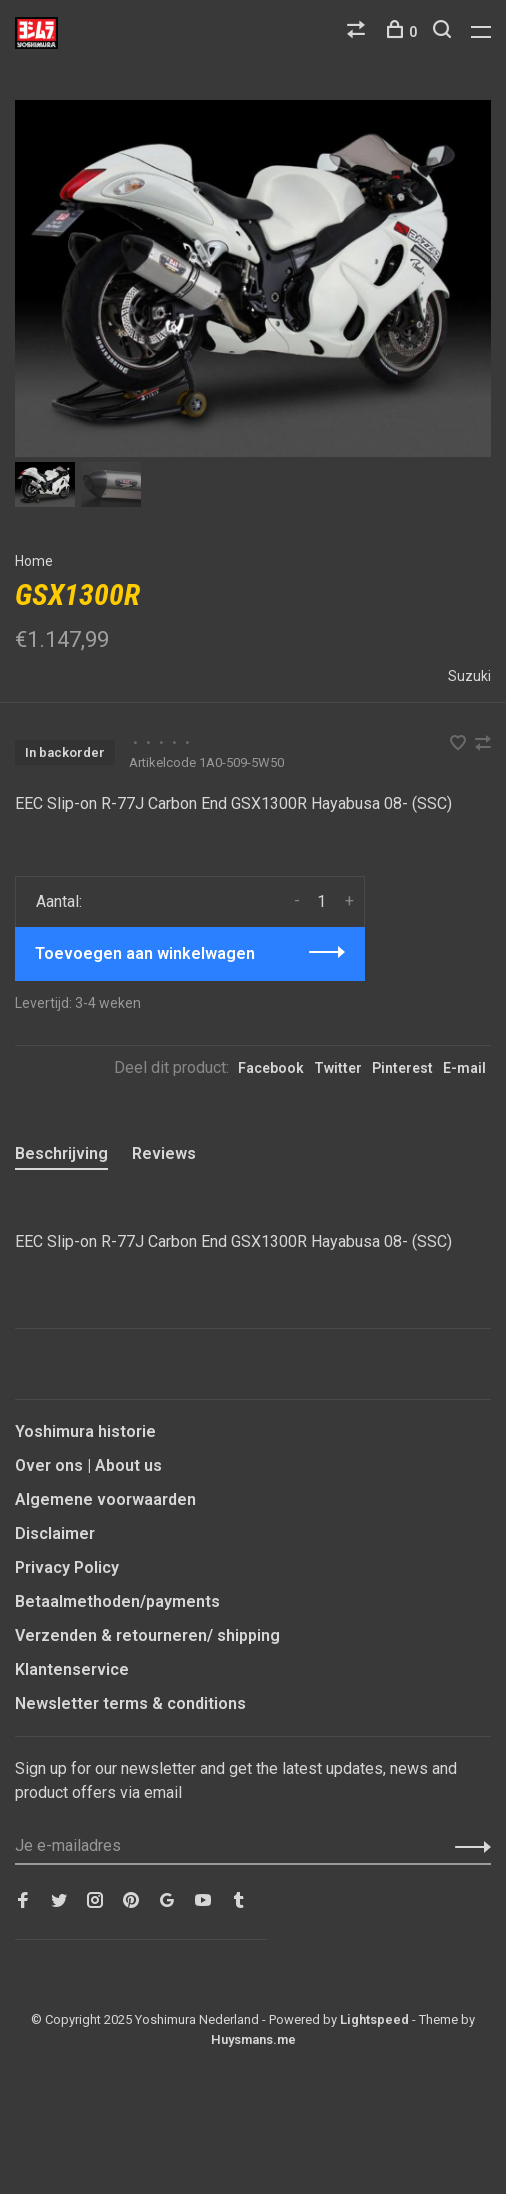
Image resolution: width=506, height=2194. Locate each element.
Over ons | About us (88, 1465)
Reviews (164, 1153)
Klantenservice (72, 1669)
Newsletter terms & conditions (130, 1703)
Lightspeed (374, 2019)
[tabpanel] (253, 278)
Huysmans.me (253, 2039)
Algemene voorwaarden (105, 1499)
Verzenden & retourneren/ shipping (147, 1635)
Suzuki (469, 676)
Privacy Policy (67, 1567)
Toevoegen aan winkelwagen (145, 953)
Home (34, 561)
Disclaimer (55, 1533)
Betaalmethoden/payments (117, 1601)
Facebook (271, 1068)
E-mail (464, 1068)
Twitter (338, 1068)
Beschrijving (61, 1153)
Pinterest (402, 1068)
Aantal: (59, 901)
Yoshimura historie (85, 1431)
